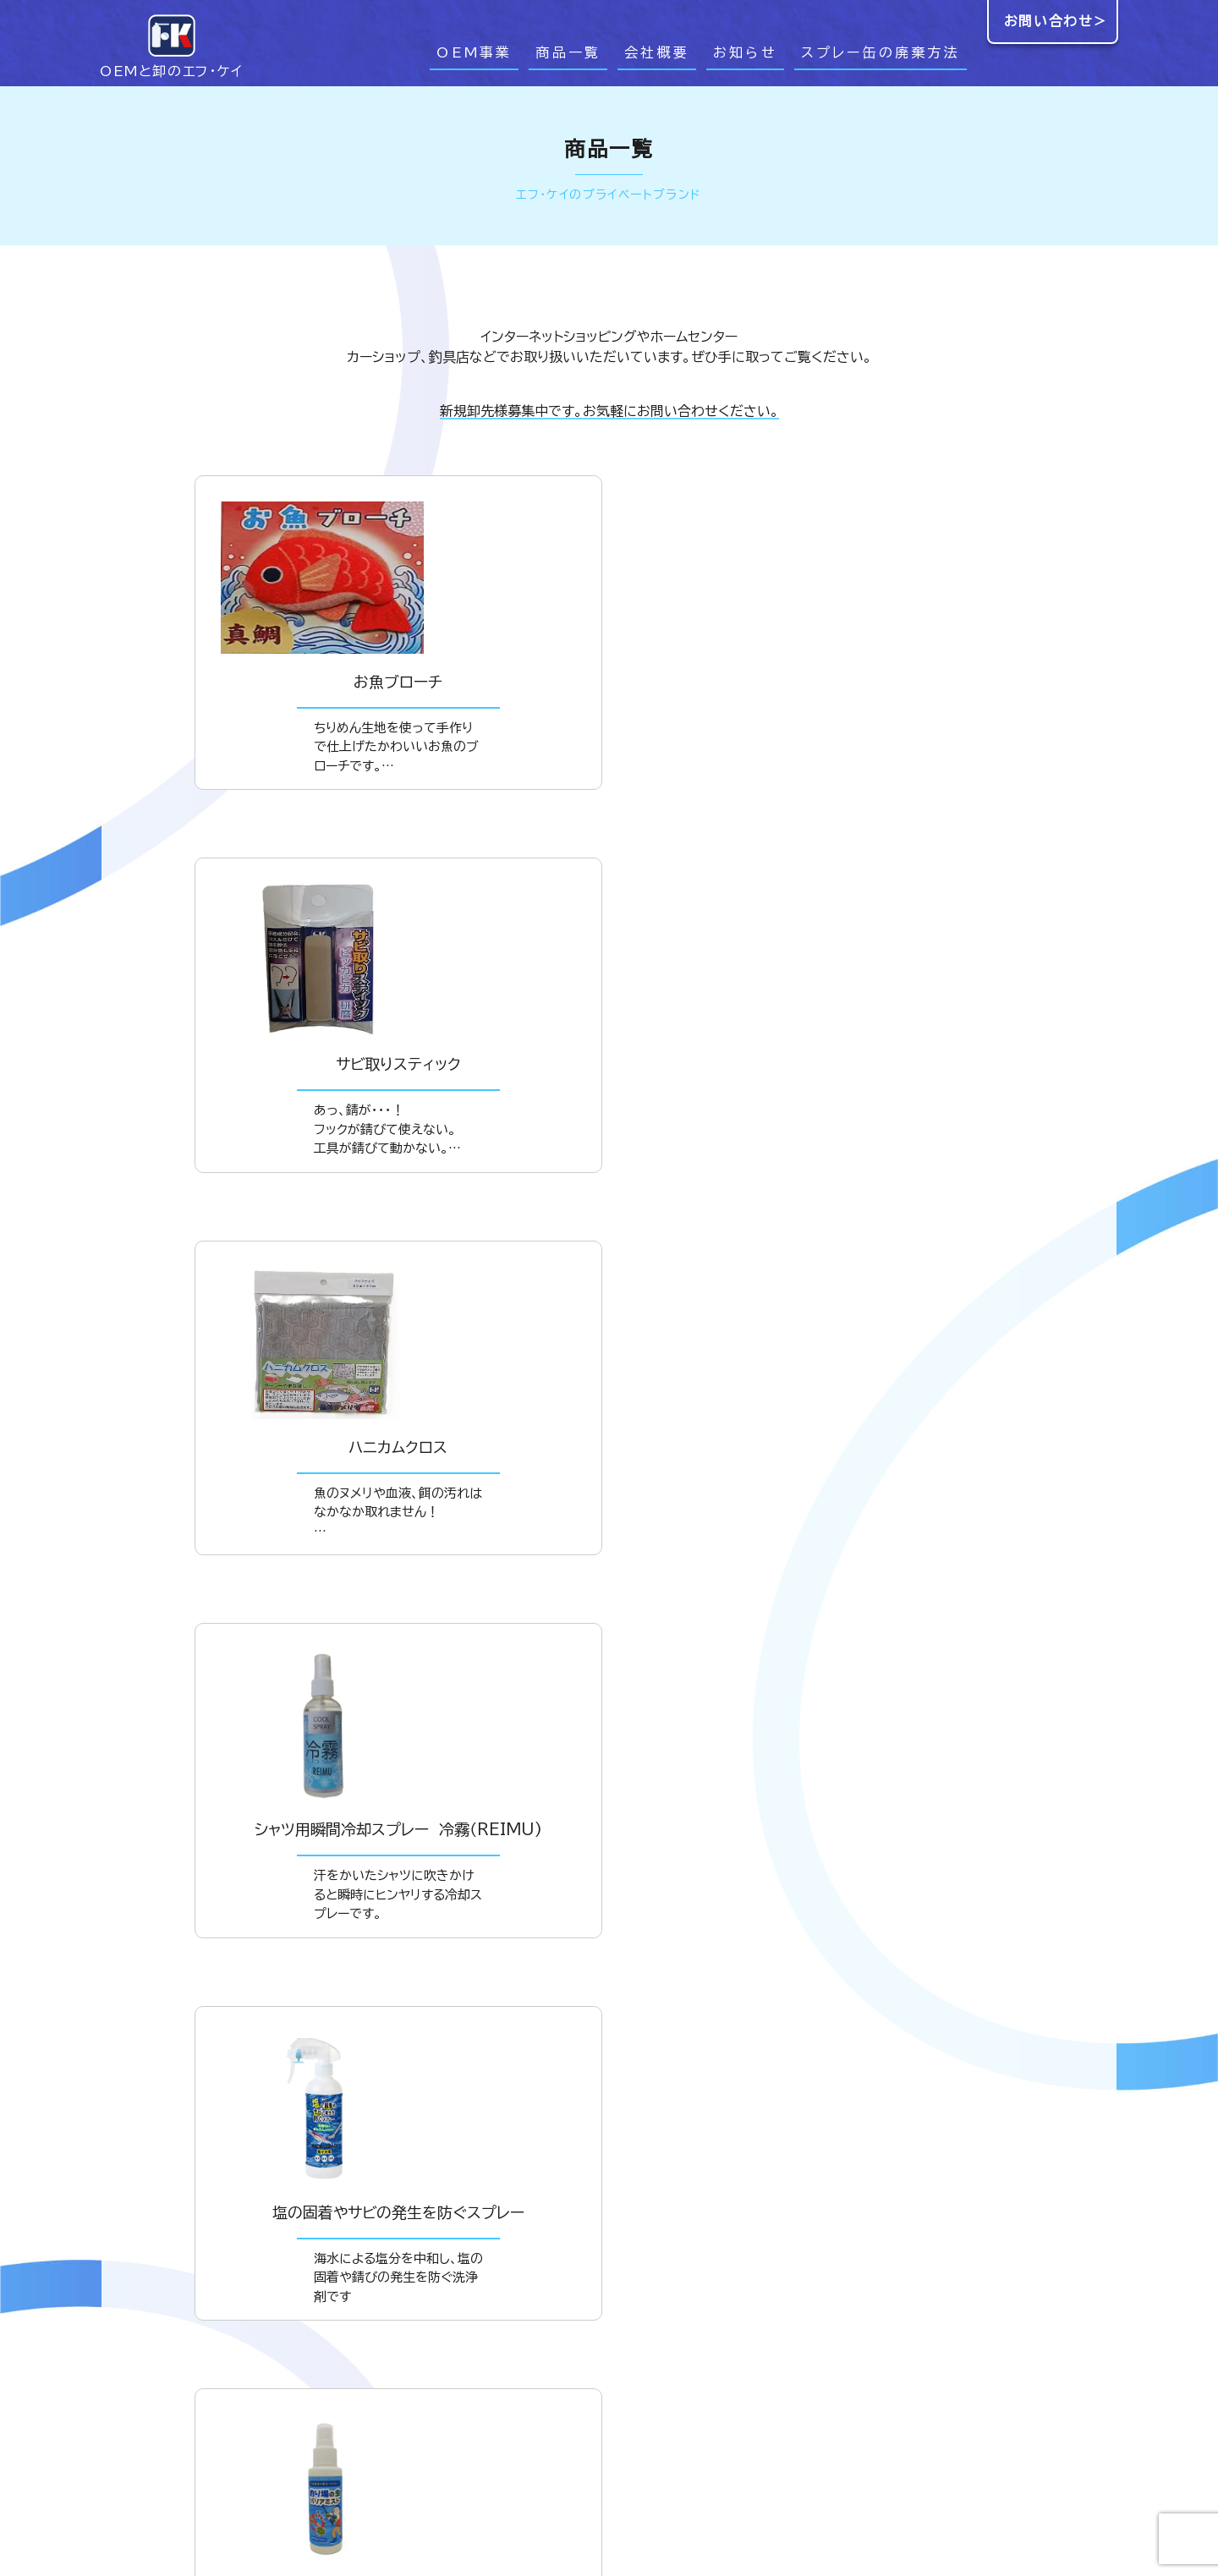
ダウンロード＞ (609, 2094)
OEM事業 (474, 52)
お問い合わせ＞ (1056, 21)
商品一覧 (568, 52)
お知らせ (745, 52)
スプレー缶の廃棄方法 (880, 52)
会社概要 (656, 52)
